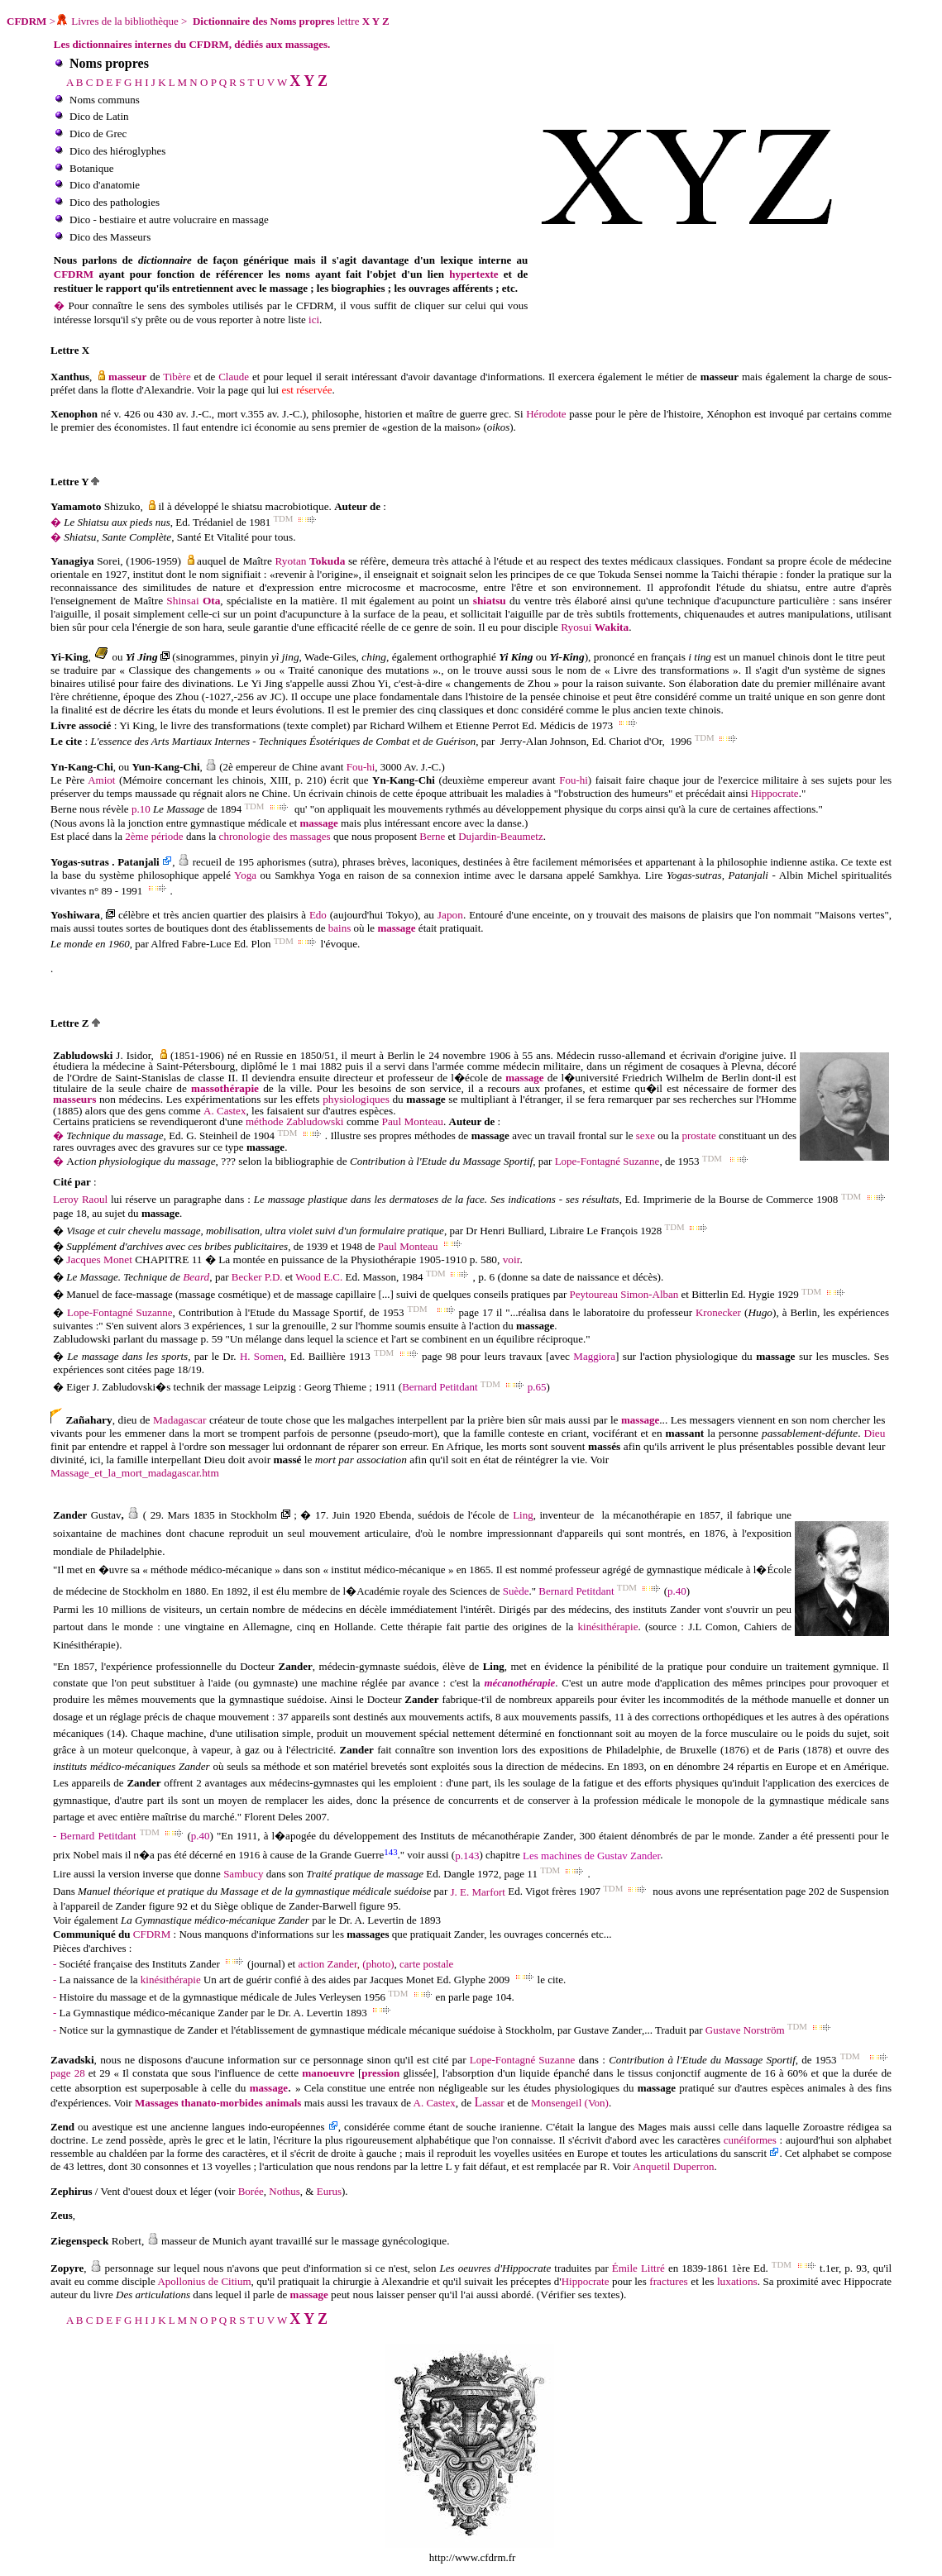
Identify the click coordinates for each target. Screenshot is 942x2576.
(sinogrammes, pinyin (221, 657)
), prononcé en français (637, 657)
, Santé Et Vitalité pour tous (232, 537)
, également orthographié (442, 657)
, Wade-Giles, (330, 657)
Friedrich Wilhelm (664, 1077)
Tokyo (400, 915)
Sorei (107, 561)
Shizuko (120, 506)
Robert (126, 2241)
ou (541, 657)
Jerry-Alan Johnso (540, 741)
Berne (63, 810)
